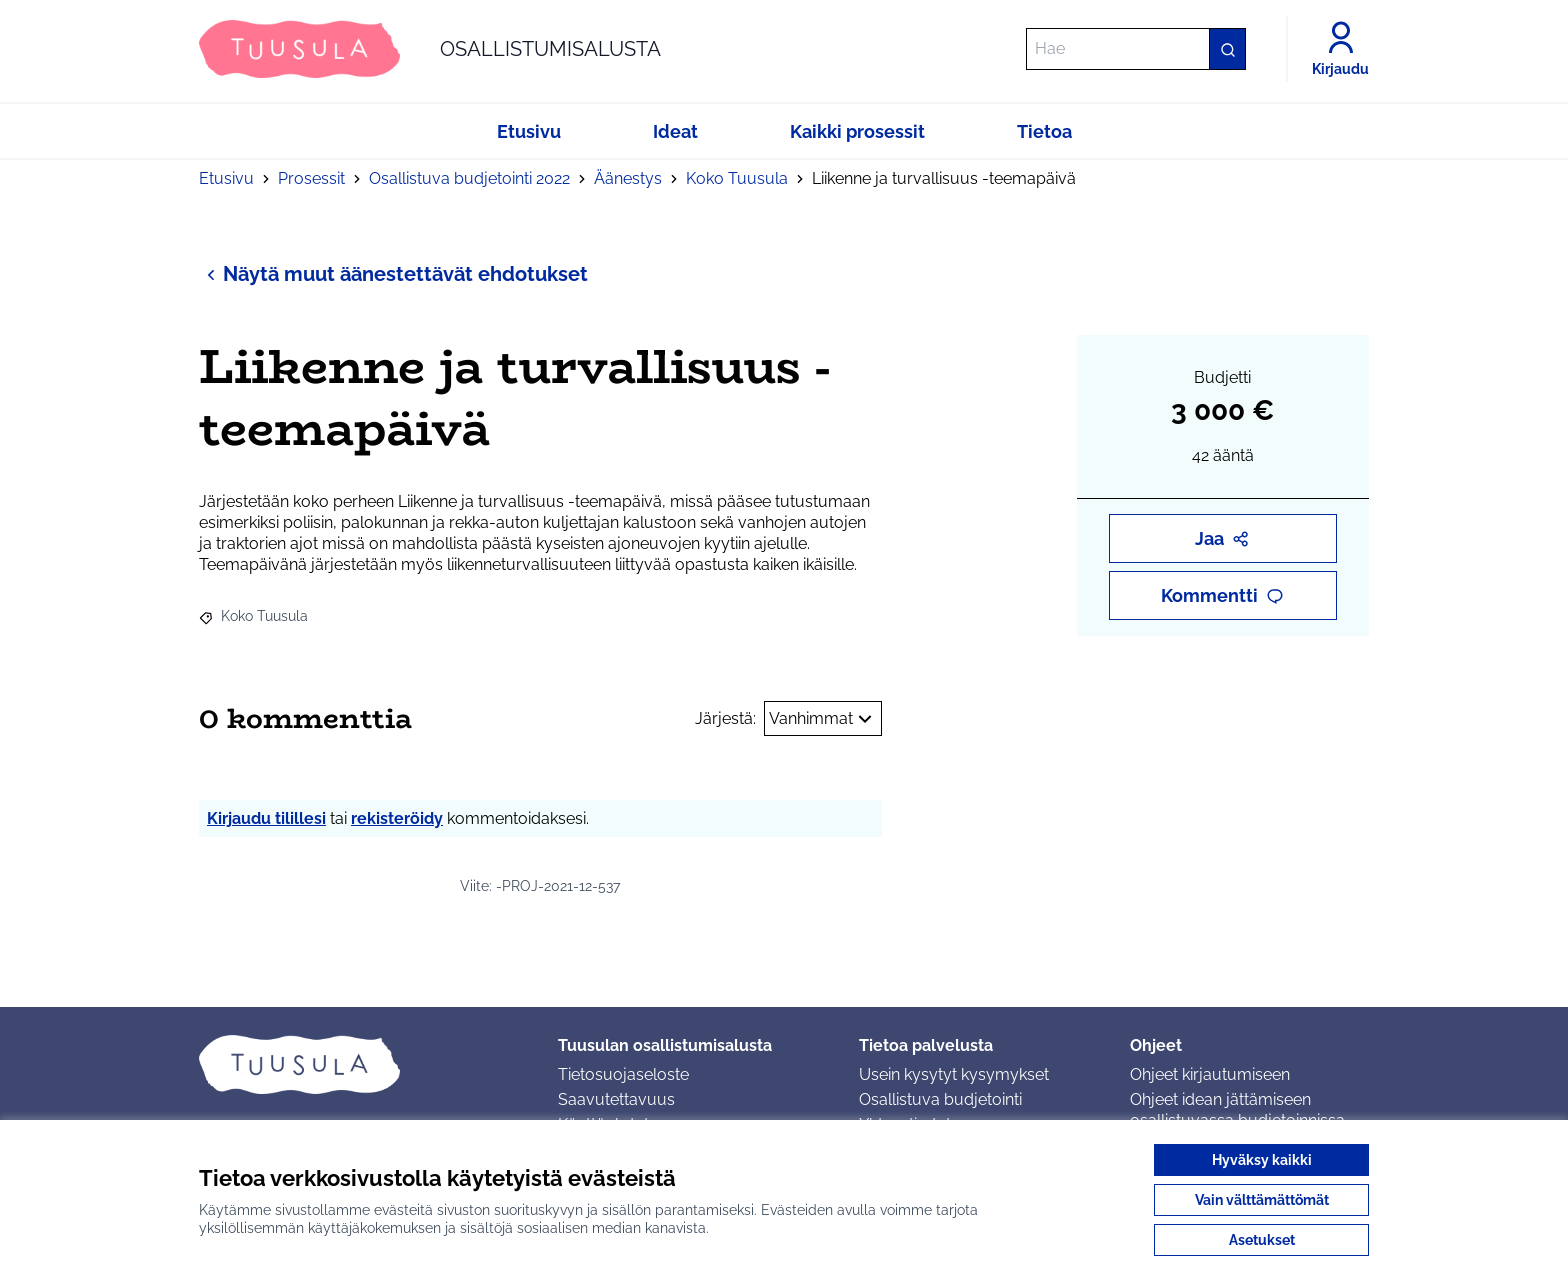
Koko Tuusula (737, 178)
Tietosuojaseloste (623, 1074)
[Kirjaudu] (1340, 49)
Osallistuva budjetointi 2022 (469, 178)
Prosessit (311, 178)
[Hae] (1136, 49)
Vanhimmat (823, 719)
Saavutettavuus (616, 1099)
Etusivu (226, 178)
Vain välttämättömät (1262, 1200)
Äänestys (628, 178)
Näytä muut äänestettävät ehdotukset (393, 273)
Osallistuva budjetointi (940, 1099)
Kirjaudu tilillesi (266, 818)
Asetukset (1262, 1240)
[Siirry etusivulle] (430, 49)
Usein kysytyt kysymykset (954, 1074)
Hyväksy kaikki (1262, 1160)
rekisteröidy (397, 818)
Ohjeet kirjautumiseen (1210, 1074)
